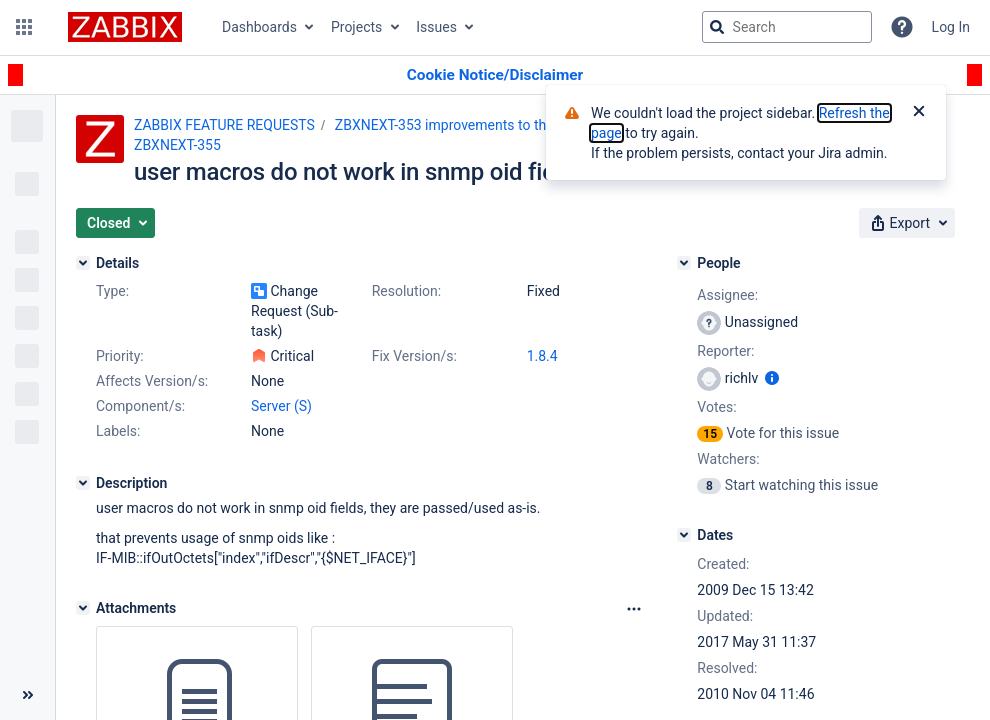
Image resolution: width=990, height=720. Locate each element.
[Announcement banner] (495, 75)
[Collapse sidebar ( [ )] (27, 695)
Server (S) (281, 406)
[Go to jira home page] (125, 27)
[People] (684, 263)
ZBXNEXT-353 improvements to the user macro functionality (521, 125)
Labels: (118, 431)
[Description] (83, 483)
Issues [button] (436, 27)
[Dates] (684, 535)
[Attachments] (83, 608)
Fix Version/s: (414, 356)
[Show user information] (772, 378)
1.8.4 (542, 356)
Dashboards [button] (259, 27)
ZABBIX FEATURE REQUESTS (224, 125)
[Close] (919, 113)
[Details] (83, 263)
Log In (951, 27)
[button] (24, 27)
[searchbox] (787, 27)
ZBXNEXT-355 (177, 145)
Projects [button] (356, 27)
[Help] (902, 27)
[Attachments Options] (634, 609)
